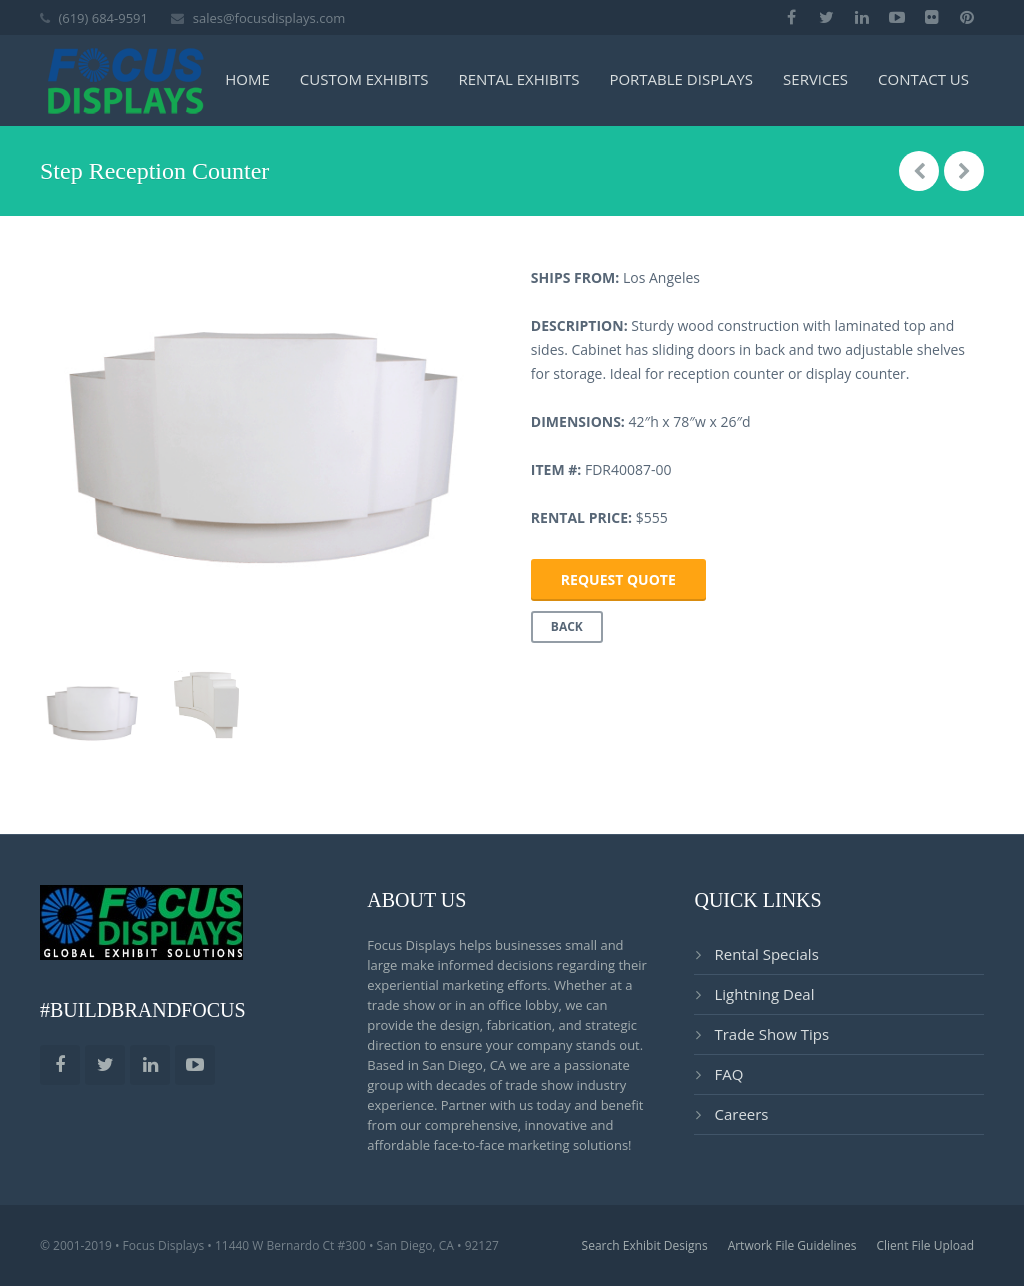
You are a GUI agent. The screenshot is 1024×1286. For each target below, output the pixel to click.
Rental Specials (766, 954)
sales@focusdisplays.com (269, 18)
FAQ (728, 1074)
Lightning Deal (764, 994)
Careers (741, 1114)
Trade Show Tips (771, 1034)
